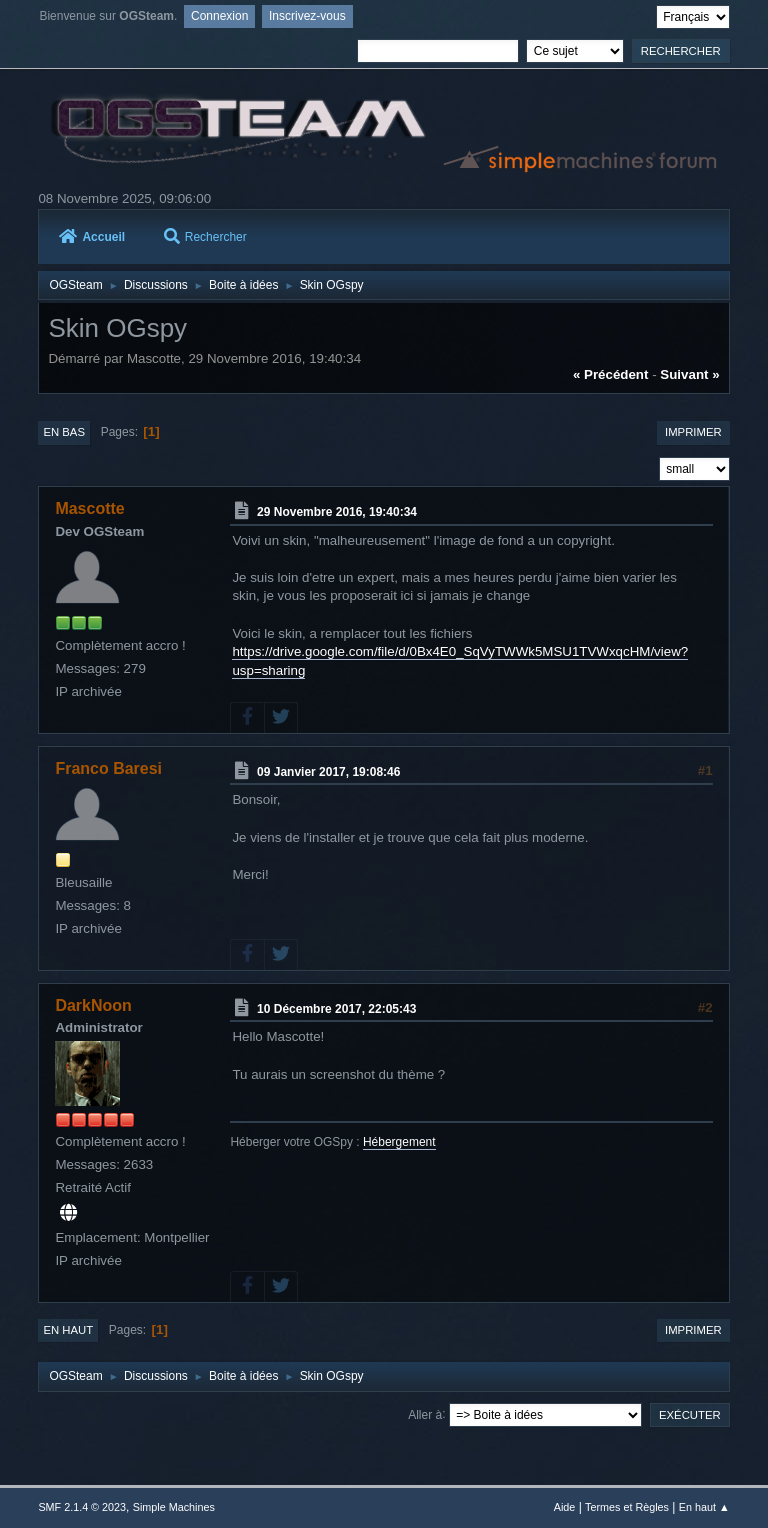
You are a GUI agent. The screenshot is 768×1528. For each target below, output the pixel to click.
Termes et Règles (627, 1507)
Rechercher (205, 237)
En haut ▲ (704, 1507)
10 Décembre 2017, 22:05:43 (336, 1008)
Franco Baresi (108, 768)
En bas (64, 432)
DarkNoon (93, 1005)
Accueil (92, 237)
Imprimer (693, 432)
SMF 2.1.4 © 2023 (82, 1507)
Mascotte (89, 508)
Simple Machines (174, 1507)
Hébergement (399, 1142)
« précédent (611, 374)
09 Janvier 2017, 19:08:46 (328, 771)
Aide (565, 1507)
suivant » (689, 374)
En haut (68, 1330)
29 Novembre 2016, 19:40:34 (337, 512)
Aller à (425, 1414)
